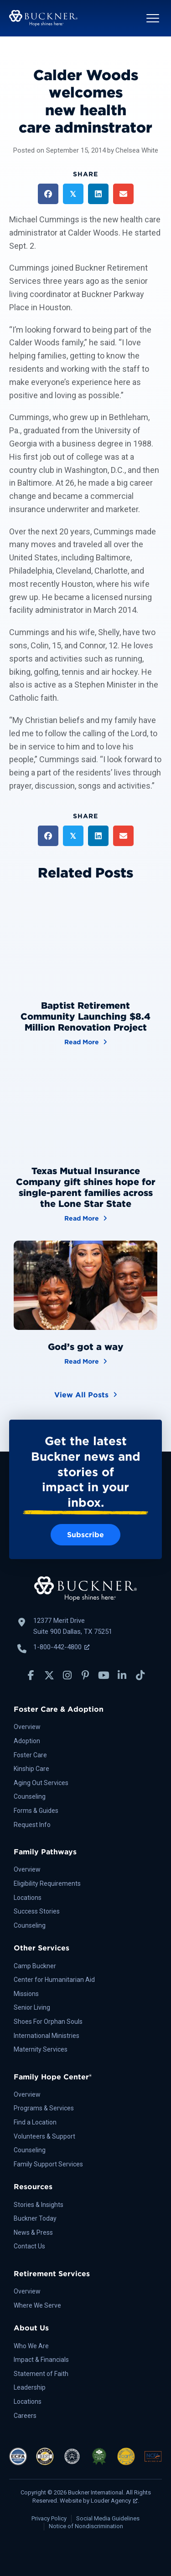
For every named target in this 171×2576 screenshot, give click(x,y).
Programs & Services (44, 2108)
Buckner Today (35, 2218)
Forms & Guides (36, 1810)
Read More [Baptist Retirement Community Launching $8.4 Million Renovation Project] (85, 1041)
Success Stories (37, 1911)
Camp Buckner (35, 1966)
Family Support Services (48, 2164)
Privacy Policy (49, 2518)
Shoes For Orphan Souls (48, 2021)
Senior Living (32, 2007)
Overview (27, 1726)
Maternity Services (40, 2049)
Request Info (32, 1824)
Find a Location (35, 2122)
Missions (26, 1993)
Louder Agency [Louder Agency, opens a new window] (114, 2500)
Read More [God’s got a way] (85, 1360)
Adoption (27, 1741)
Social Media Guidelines (108, 2518)
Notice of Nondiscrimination (86, 2526)
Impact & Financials (41, 2359)
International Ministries (46, 2035)
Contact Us (29, 2246)
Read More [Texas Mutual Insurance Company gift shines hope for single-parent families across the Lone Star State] (85, 1217)
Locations (27, 1897)
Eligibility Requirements (47, 1883)
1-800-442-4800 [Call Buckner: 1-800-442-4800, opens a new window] (61, 1647)
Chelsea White (136, 150)
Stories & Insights (38, 2204)
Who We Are (31, 2346)
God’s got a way (86, 1346)
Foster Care (30, 1755)
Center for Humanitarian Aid (54, 1979)
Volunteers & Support (44, 2136)
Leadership (30, 2387)
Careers (25, 2415)
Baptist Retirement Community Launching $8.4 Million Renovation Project (85, 1016)
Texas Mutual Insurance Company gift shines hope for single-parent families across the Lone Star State (85, 1187)
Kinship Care (31, 1768)
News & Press (33, 2232)
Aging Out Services (41, 1782)
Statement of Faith (41, 2373)
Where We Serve (37, 2305)
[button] (153, 18)
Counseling (30, 1796)
